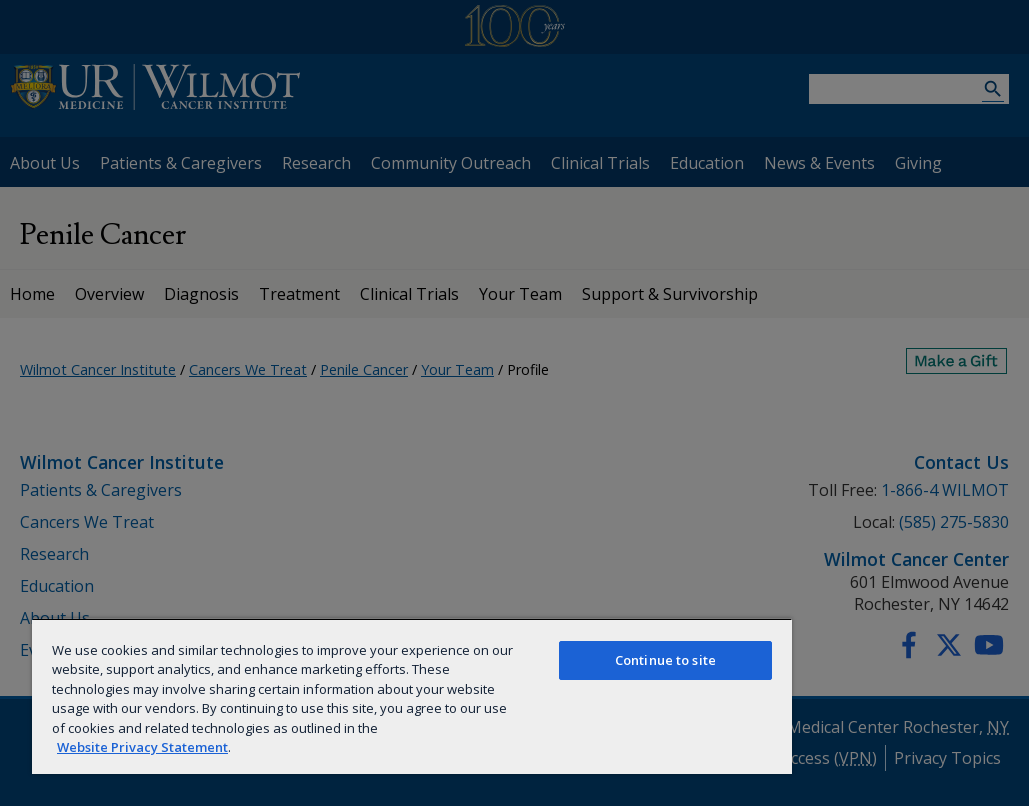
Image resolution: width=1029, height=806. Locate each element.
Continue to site (665, 660)
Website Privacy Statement (142, 747)
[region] (412, 696)
